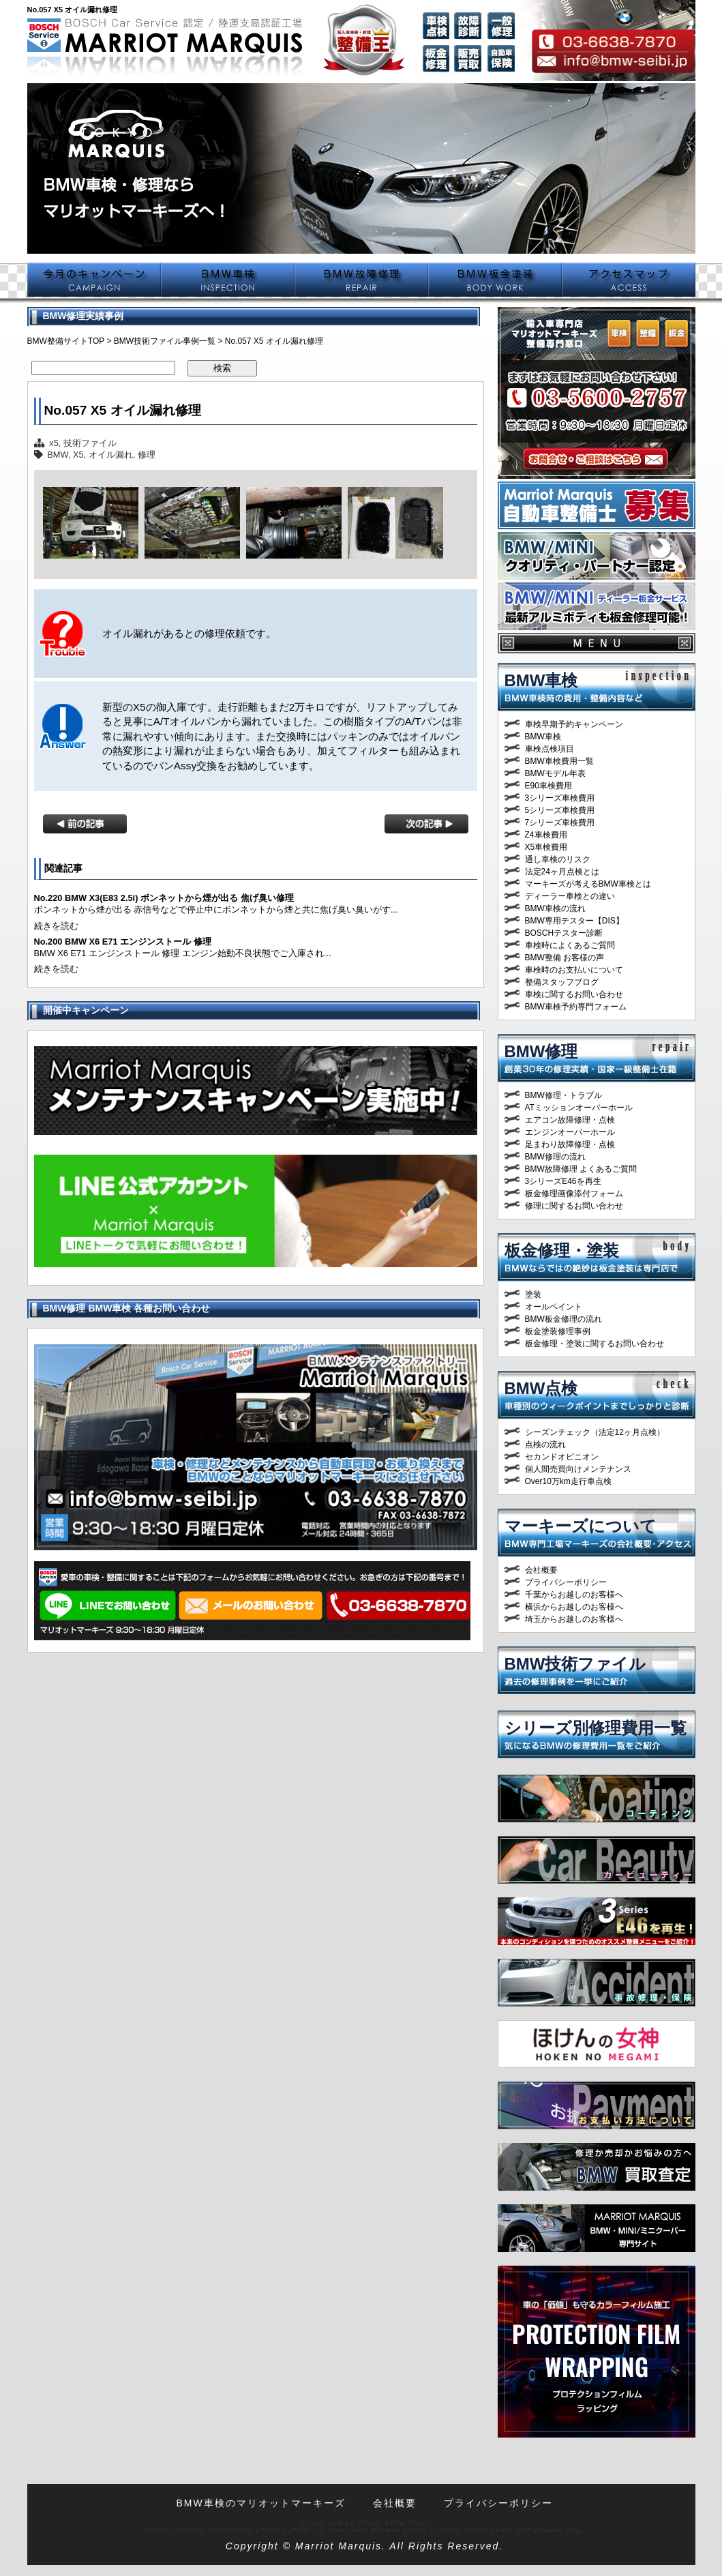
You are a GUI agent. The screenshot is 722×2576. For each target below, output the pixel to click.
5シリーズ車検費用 (560, 810)
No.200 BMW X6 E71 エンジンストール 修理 (122, 941)
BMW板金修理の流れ (563, 1319)
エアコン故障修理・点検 (570, 1120)
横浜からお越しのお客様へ (574, 1607)
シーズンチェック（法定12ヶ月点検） (595, 1432)
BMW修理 (541, 1051)
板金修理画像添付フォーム (574, 1193)
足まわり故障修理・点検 (570, 1144)
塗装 (533, 1294)
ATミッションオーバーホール (579, 1107)
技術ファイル (90, 443)
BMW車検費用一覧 (559, 761)
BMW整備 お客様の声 (565, 957)
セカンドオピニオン (562, 1457)
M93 (346, 2522)
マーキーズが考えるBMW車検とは (588, 884)
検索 (222, 368)
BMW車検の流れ (555, 908)
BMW (57, 454)
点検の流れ (545, 1444)
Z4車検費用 (546, 835)
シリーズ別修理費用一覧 (596, 1728)
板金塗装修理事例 (557, 1331)
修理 (146, 454)
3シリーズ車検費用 (560, 798)
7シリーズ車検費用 (560, 822)
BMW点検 (541, 1388)
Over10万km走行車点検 (568, 1481)
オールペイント (553, 1307)
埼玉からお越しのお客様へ (574, 1619)
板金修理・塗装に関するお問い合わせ (594, 1343)
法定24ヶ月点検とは (562, 871)
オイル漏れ (111, 454)
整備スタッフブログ (562, 982)
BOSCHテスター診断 (564, 933)
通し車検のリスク (557, 859)
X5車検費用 (546, 847)
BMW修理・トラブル (563, 1095)
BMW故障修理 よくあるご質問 (581, 1169)
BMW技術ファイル (575, 1664)
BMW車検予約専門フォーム (576, 1006)
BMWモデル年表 (555, 773)
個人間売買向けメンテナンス (578, 1469)
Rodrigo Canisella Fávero (346, 2530)
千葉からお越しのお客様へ (574, 1594)
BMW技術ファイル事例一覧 (164, 341)
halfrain (411, 2522)
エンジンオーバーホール (570, 1132)
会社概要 (541, 1570)
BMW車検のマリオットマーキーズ (260, 2503)
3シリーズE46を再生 (563, 1181)
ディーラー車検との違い (570, 896)
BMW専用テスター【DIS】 (574, 921)
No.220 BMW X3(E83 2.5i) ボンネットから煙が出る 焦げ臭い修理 (164, 898)
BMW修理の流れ (555, 1156)
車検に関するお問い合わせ (574, 994)
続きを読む (56, 926)
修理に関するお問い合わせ (574, 1206)
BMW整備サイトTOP (66, 341)
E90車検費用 (548, 785)
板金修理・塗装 (562, 1250)
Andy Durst (463, 2530)
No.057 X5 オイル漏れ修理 (122, 410)
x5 (54, 443)
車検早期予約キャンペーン (574, 724)
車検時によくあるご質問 (570, 945)
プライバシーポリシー (566, 1582)
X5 (78, 454)
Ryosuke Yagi (555, 2530)
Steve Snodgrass (217, 2530)
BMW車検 (541, 680)
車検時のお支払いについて (574, 970)
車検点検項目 (549, 749)
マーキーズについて (581, 1526)
